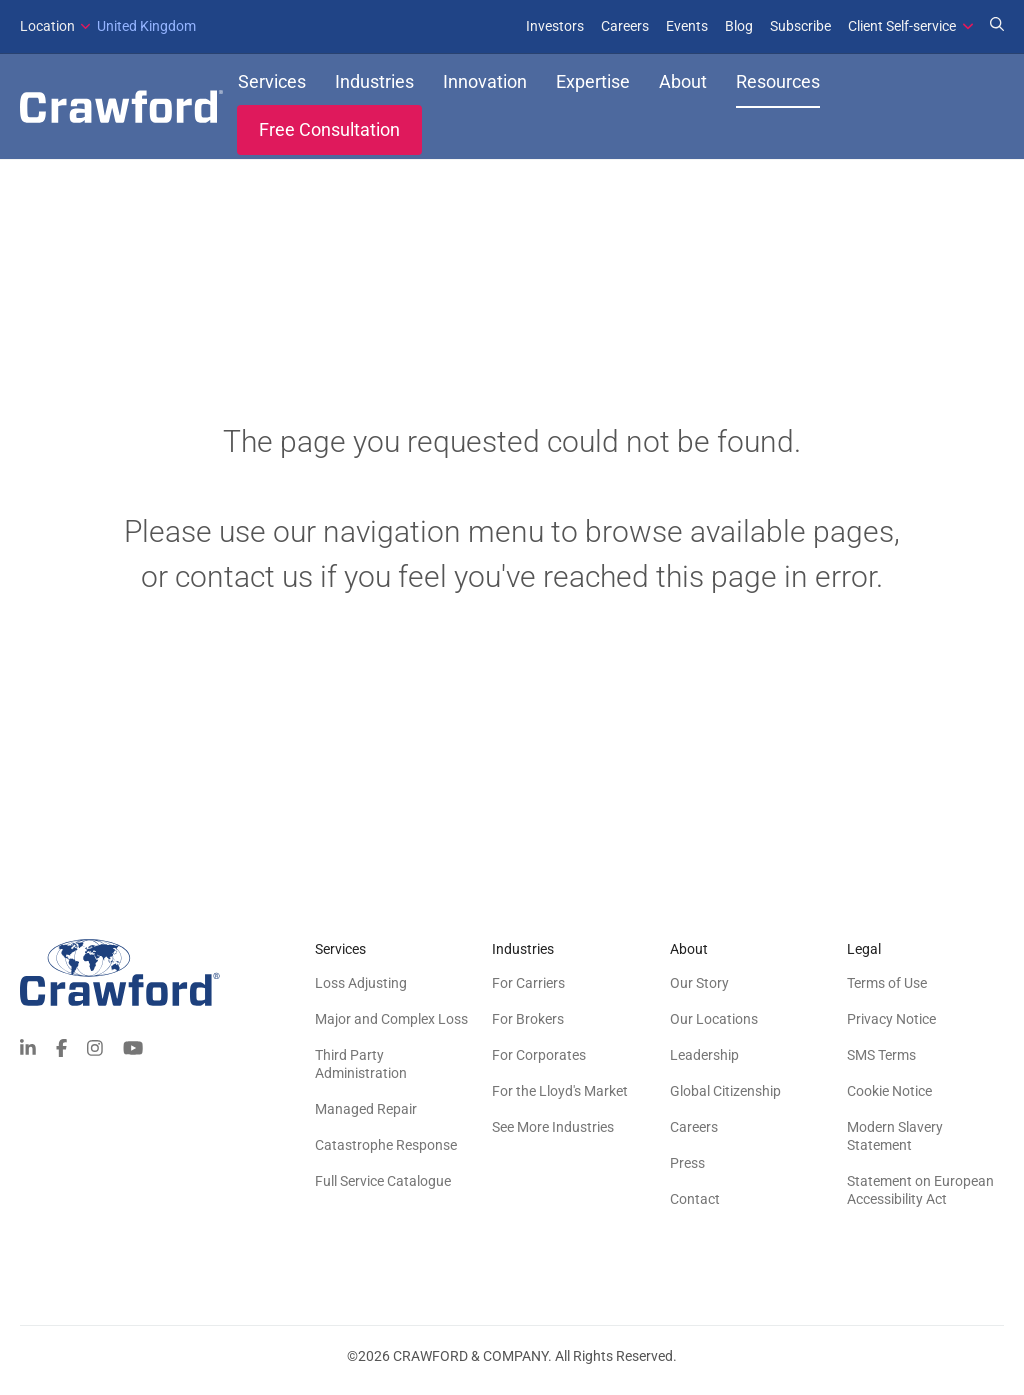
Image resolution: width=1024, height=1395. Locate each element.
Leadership (704, 1064)
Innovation (485, 86)
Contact (695, 1208)
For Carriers (528, 992)
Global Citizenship (725, 1100)
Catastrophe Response (386, 1154)
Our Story (699, 992)
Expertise (593, 86)
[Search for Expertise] (997, 26)
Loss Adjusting (361, 992)
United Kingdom (108, 26)
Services (272, 86)
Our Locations (714, 1028)
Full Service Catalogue (383, 1190)
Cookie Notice (889, 1100)
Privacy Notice (891, 1028)
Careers (625, 26)
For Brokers (528, 1028)
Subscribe (800, 26)
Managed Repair (366, 1118)
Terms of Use (887, 992)
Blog (739, 26)
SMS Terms (881, 1064)
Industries (374, 86)
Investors (555, 26)
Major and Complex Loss (391, 1028)
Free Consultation (329, 134)
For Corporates (539, 1064)
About (683, 86)
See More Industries (553, 1136)
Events (687, 26)
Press (687, 1172)
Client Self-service (902, 26)
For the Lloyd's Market (560, 1100)
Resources (778, 86)
